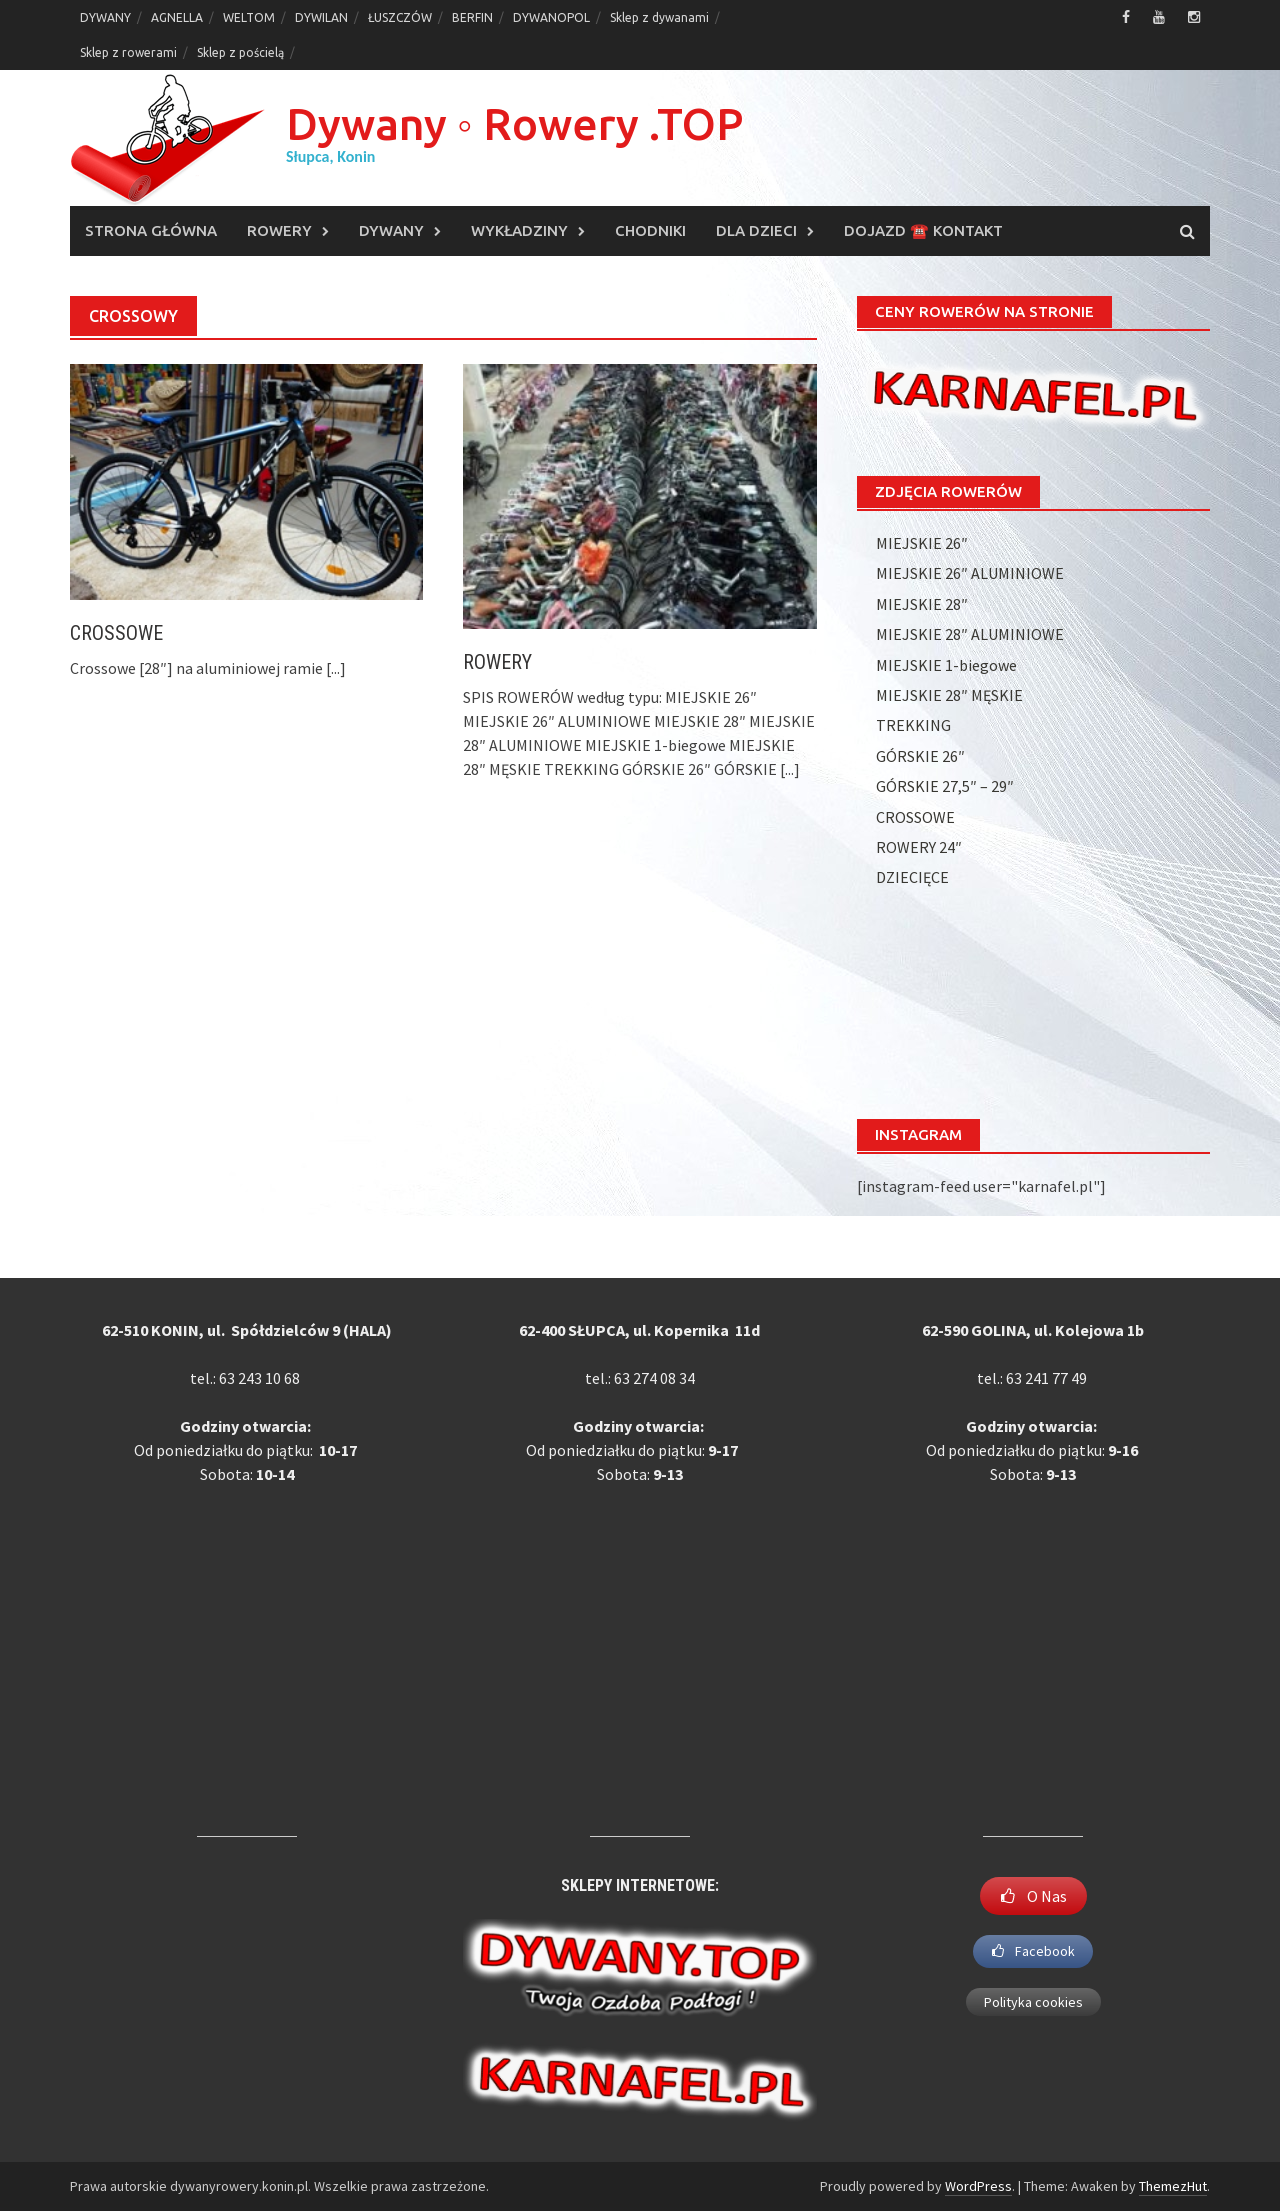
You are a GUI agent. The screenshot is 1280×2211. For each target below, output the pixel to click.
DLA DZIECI (756, 230)
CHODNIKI (650, 230)
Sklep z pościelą (240, 52)
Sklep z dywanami (659, 17)
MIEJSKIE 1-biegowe (946, 665)
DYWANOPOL (551, 17)
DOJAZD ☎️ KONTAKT (923, 230)
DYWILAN (321, 17)
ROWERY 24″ (919, 847)
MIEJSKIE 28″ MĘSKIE (949, 695)
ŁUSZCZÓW (400, 17)
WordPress (978, 2186)
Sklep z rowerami (128, 52)
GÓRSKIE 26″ (920, 756)
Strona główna (151, 230)
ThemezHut (1173, 2186)
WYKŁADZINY (519, 230)
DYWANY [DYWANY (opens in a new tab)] (105, 17)
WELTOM (249, 17)
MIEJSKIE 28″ (922, 604)
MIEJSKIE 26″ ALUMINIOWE (970, 573)
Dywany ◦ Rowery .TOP (514, 123)
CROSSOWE (116, 633)
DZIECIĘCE (912, 877)
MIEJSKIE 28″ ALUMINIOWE (970, 634)
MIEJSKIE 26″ (922, 543)
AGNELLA (177, 17)
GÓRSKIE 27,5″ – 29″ (945, 786)
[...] (336, 668)
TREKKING (913, 725)
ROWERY (279, 230)
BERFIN (472, 17)
